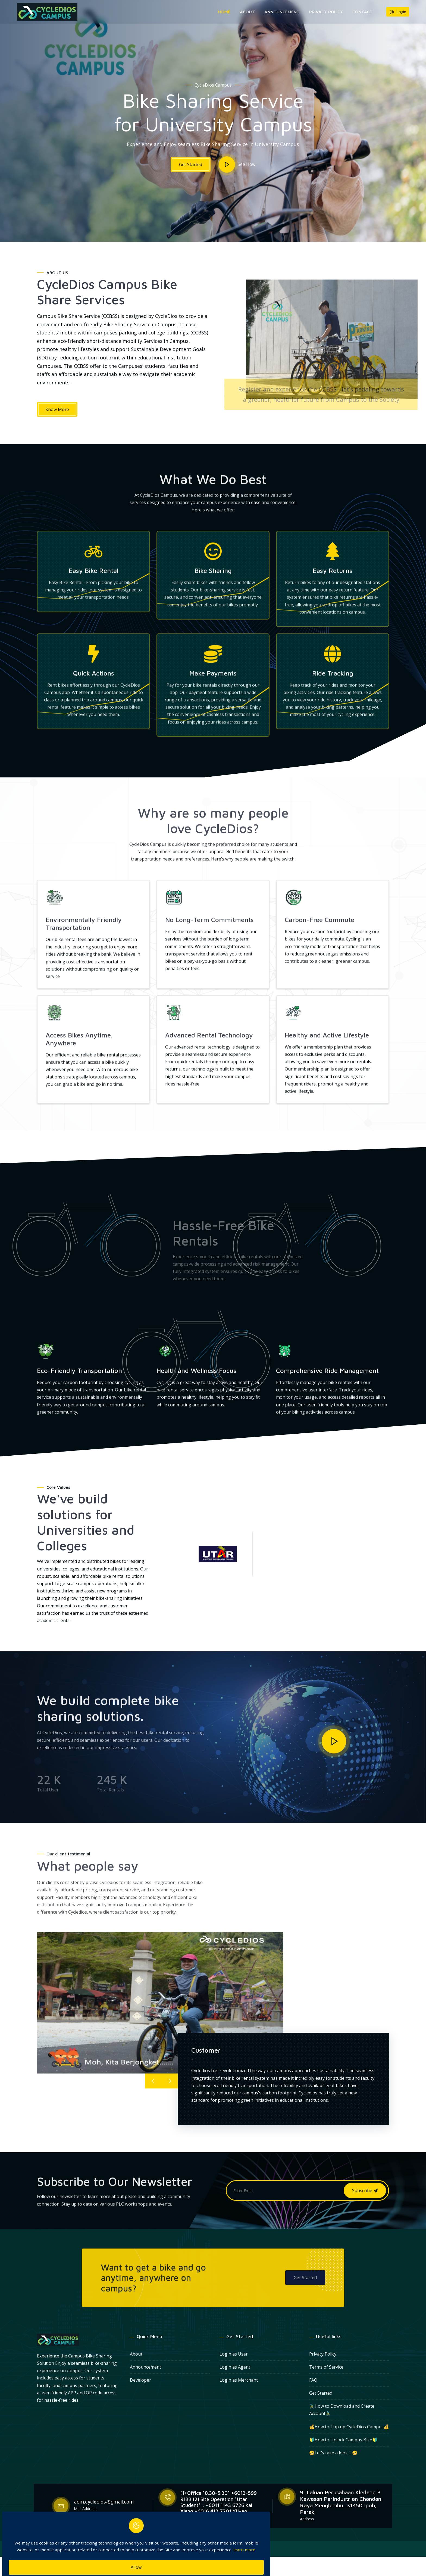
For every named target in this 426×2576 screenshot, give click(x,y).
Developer (140, 2400)
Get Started (190, 164)
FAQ (313, 2400)
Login (397, 11)
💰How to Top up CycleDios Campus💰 (349, 2446)
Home (224, 11)
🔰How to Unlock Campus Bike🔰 (343, 2459)
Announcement (282, 11)
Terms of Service (326, 2386)
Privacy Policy (326, 11)
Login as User (234, 2373)
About (247, 11)
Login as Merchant (239, 2400)
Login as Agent (235, 2386)
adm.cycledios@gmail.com (104, 2521)
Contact (362, 11)
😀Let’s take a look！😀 (333, 2472)
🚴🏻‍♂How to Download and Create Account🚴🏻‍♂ (341, 2429)
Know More (57, 409)
